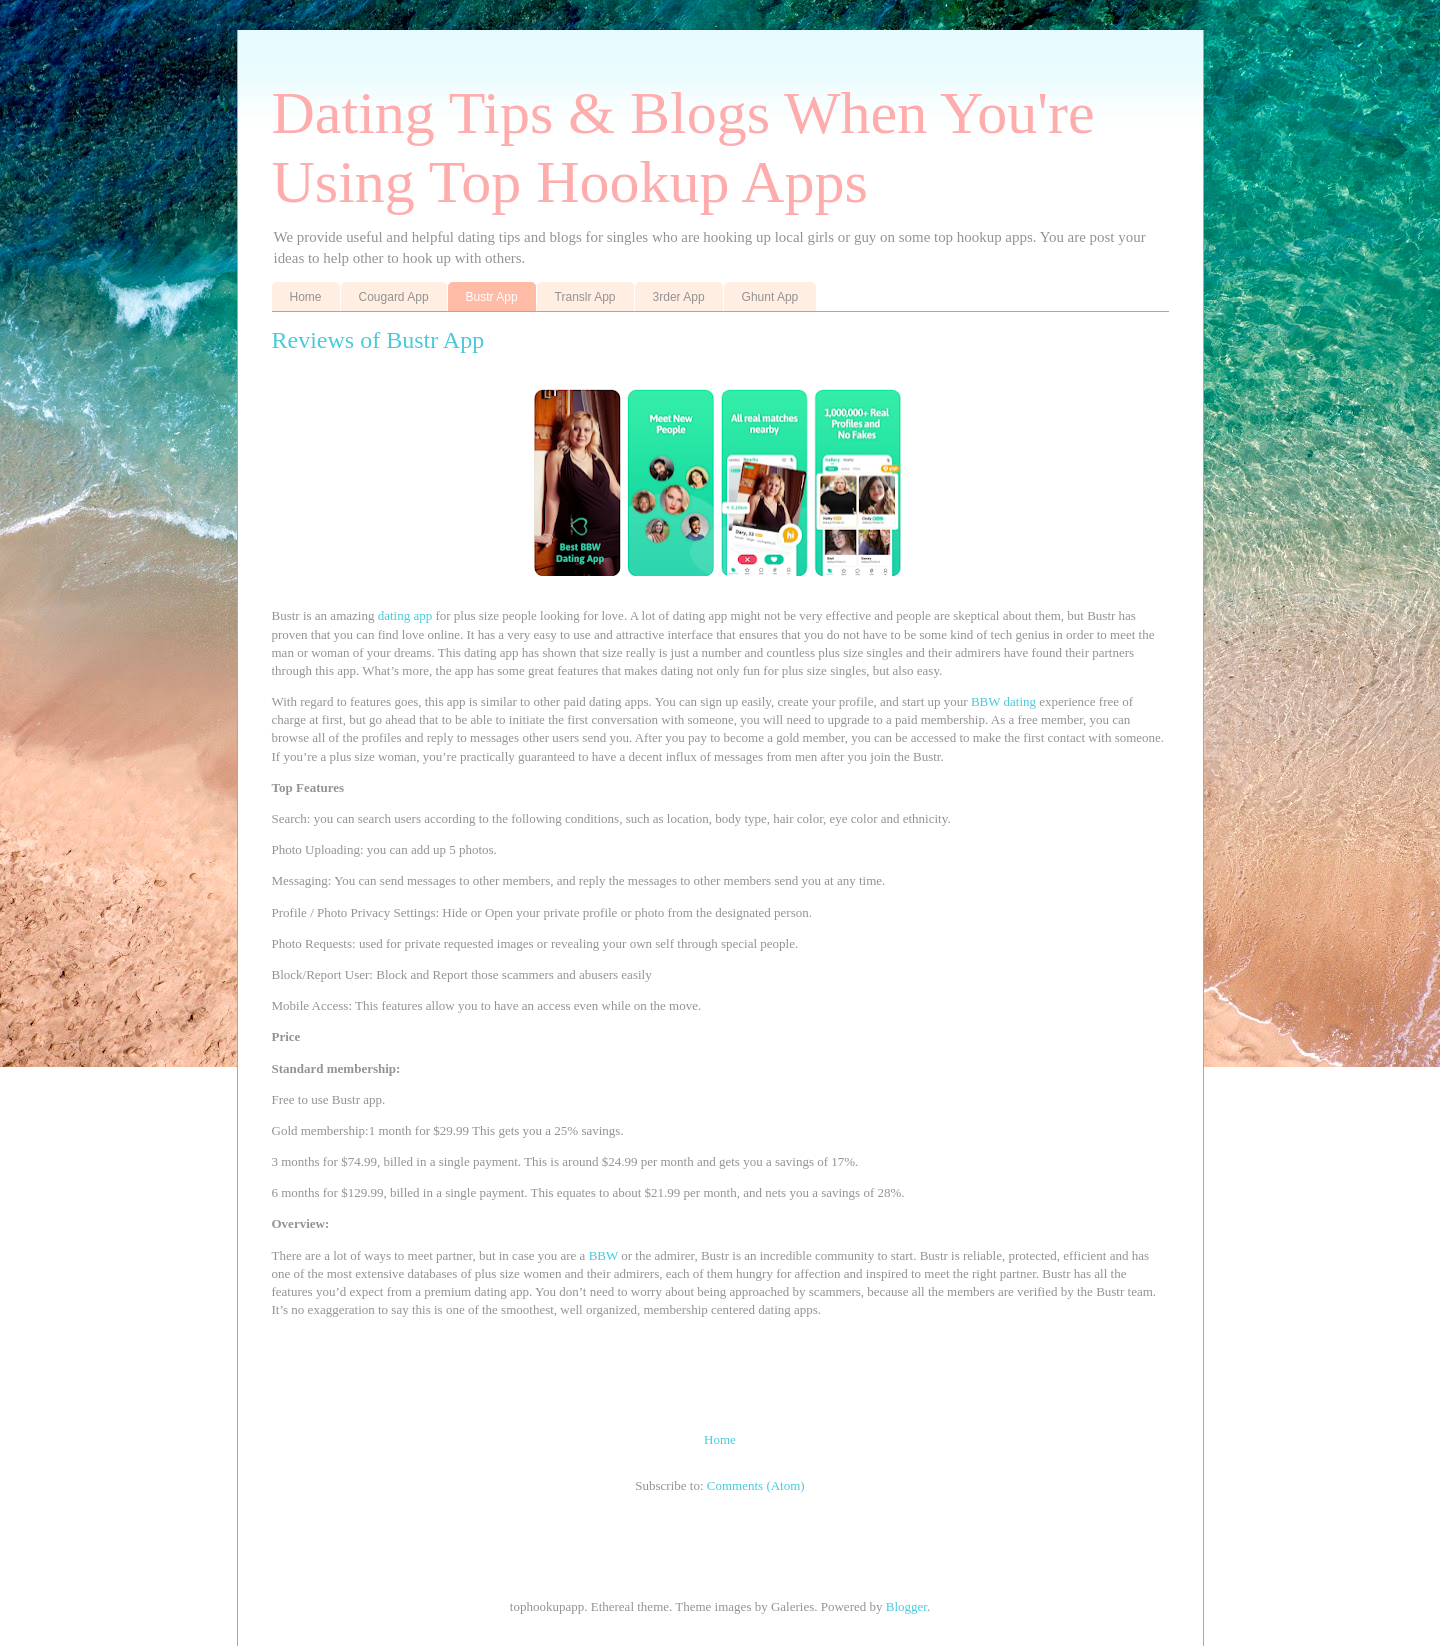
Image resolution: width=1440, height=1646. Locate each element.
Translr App (585, 297)
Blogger (906, 1606)
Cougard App (394, 297)
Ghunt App (770, 297)
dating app (405, 615)
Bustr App (492, 297)
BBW (605, 1255)
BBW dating (1003, 701)
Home (306, 297)
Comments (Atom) (756, 1485)
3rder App (679, 297)
